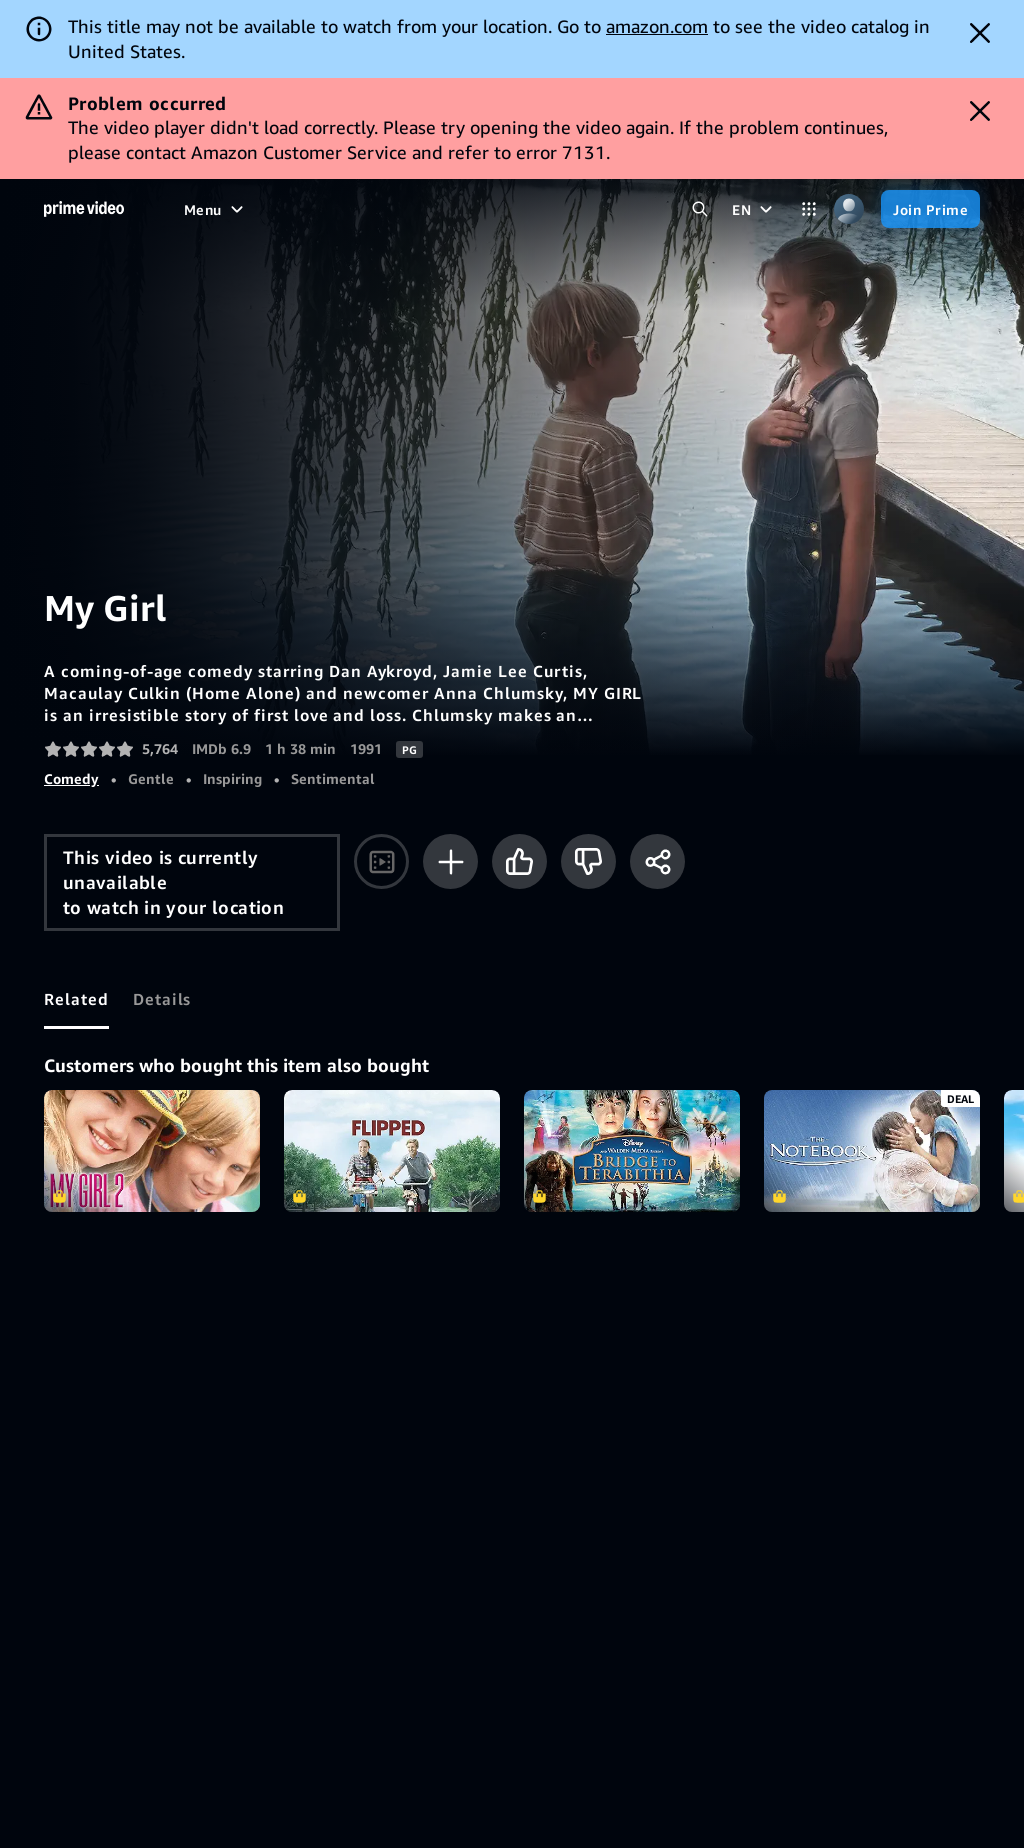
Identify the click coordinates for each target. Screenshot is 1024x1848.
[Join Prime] (930, 209)
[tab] (76, 999)
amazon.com (657, 26)
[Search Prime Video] (700, 209)
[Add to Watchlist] (450, 861)
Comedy (71, 778)
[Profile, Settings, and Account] (849, 209)
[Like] (519, 861)
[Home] (84, 209)
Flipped (392, 1151)
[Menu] (216, 209)
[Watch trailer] (381, 861)
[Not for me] (588, 861)
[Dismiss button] (980, 33)
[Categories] (809, 209)
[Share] (657, 861)
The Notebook (872, 1151)
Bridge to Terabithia (632, 1151)
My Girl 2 (152, 1151)
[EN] (754, 209)
